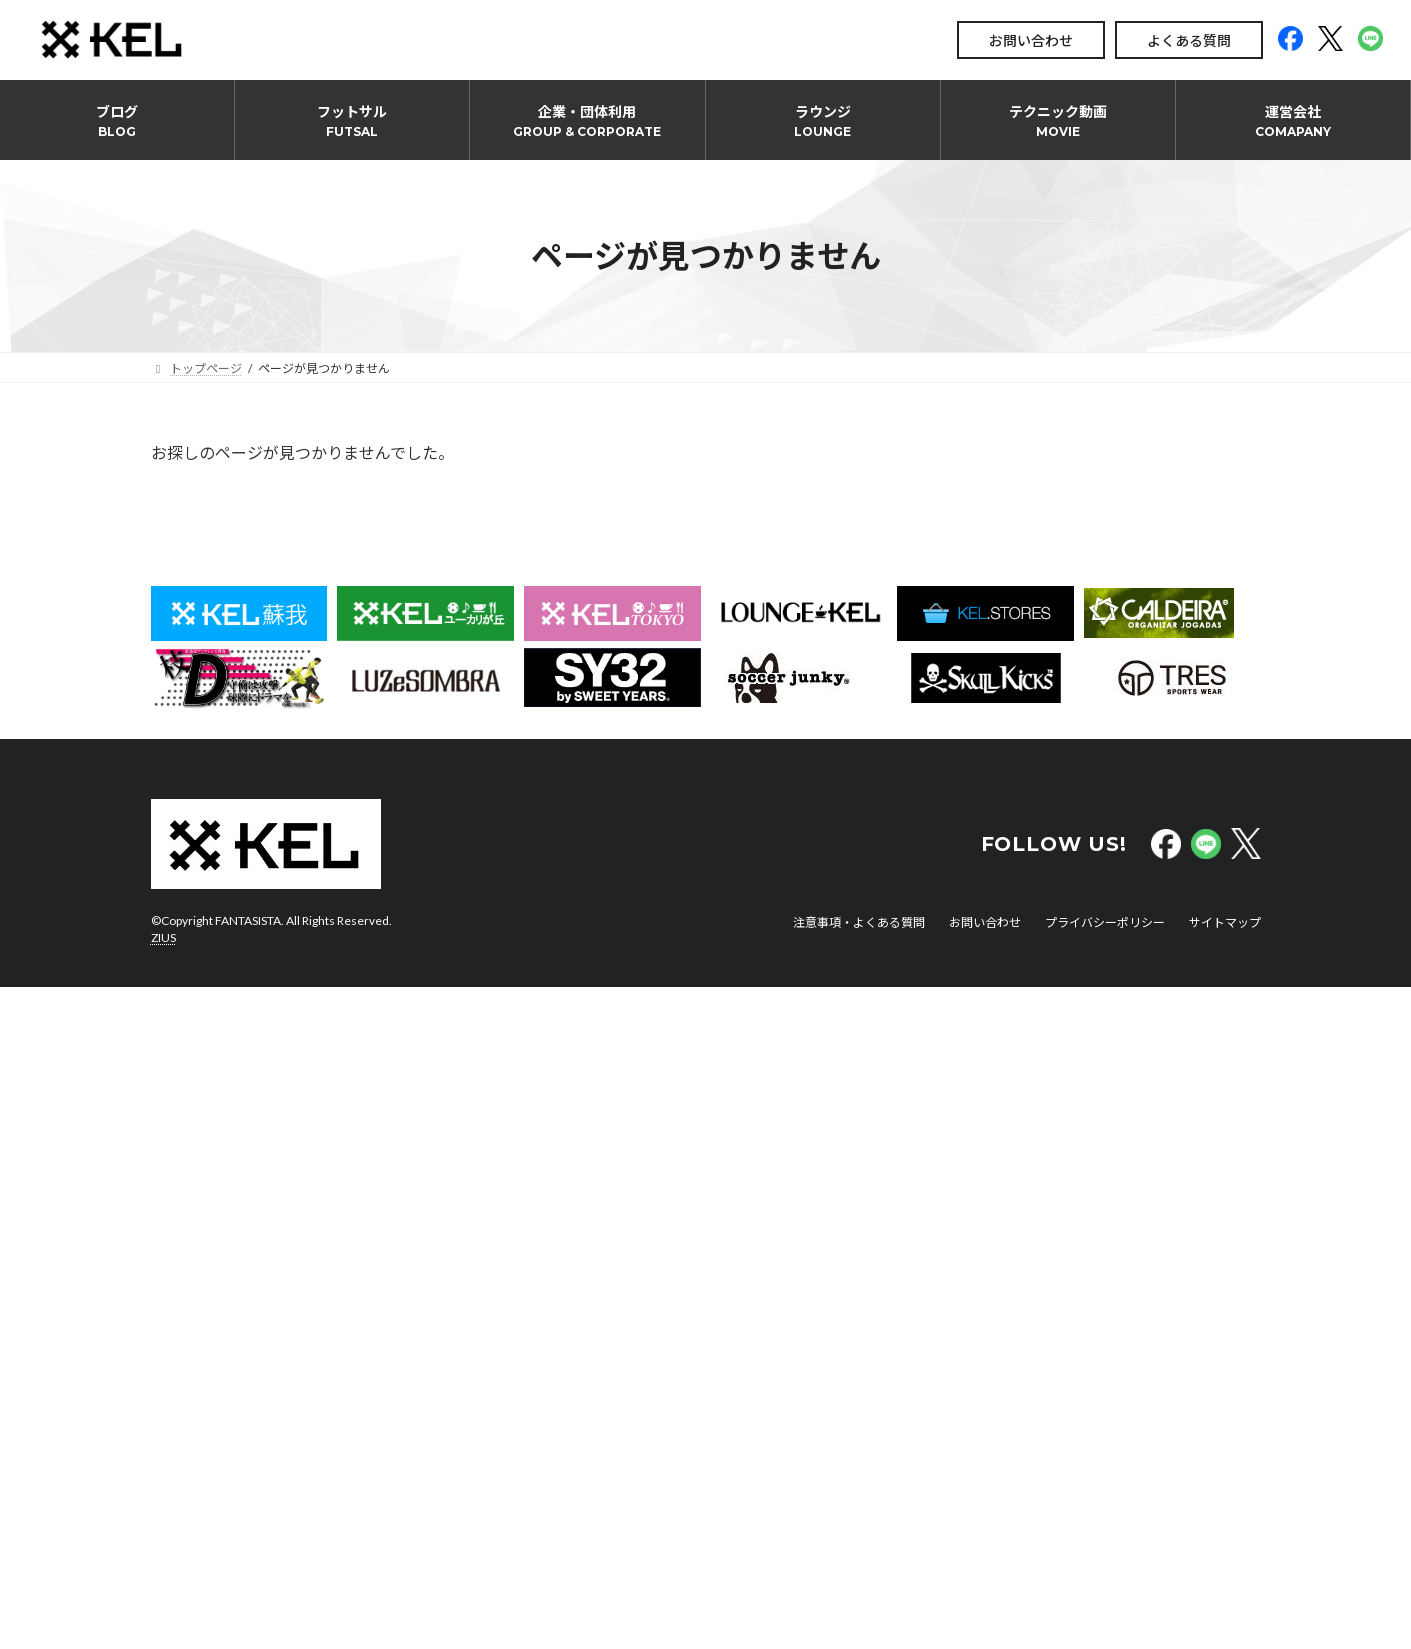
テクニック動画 (1058, 121)
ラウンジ (822, 121)
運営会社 (1293, 121)
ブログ (117, 121)
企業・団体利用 (587, 121)
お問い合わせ (1031, 40)
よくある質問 (1189, 40)
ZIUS (163, 937)
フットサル (352, 121)
